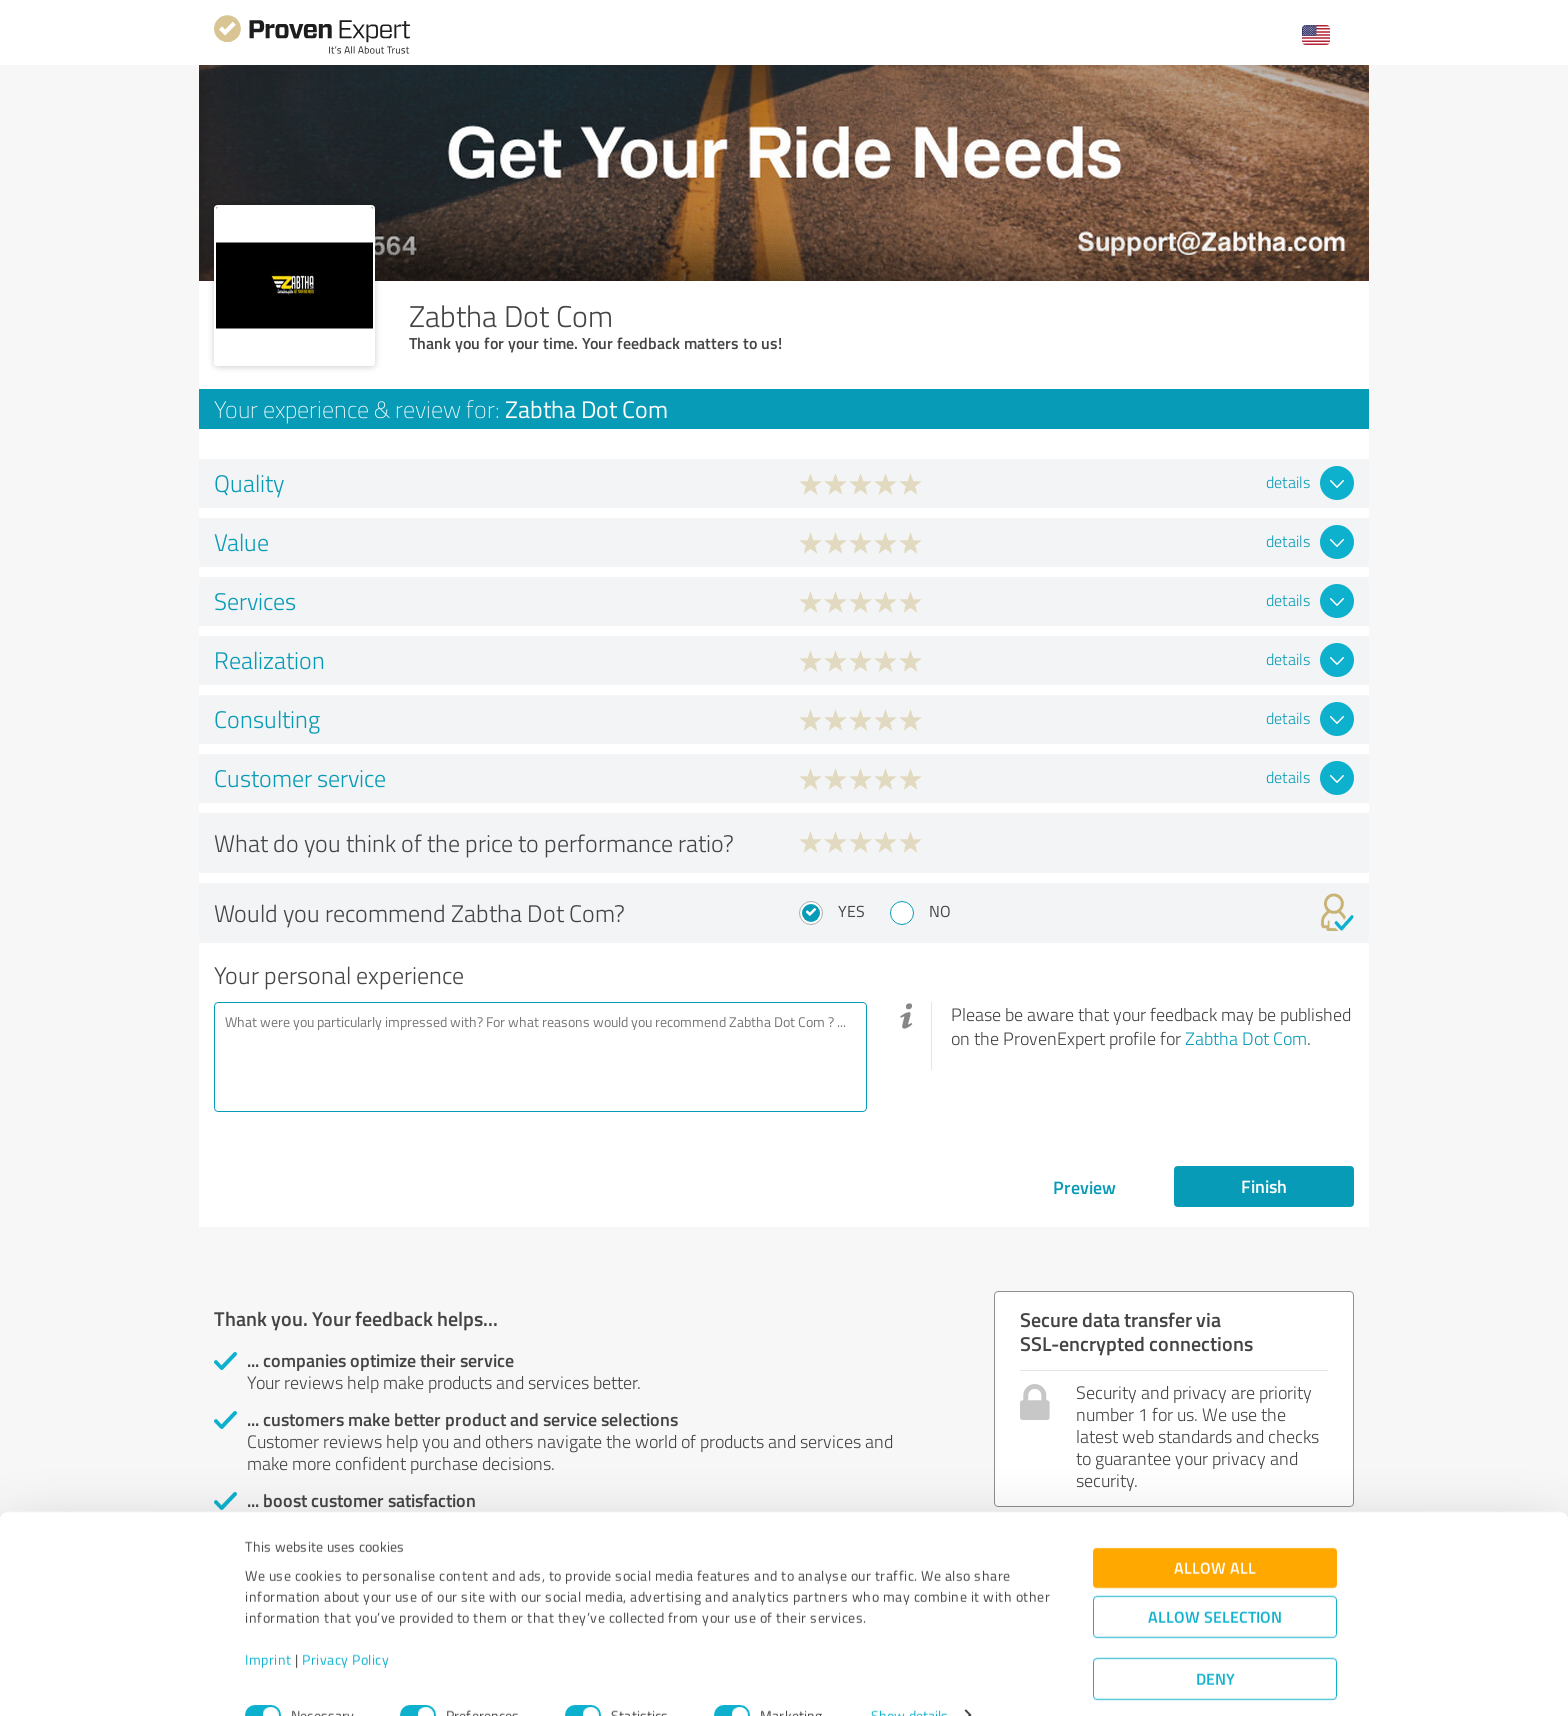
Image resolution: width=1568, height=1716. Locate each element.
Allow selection (1215, 1579)
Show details (909, 1678)
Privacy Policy (345, 1622)
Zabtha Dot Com (1246, 1038)
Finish (1264, 1186)
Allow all (1215, 1530)
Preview (1084, 1187)
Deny (1215, 1641)
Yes (851, 911)
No (940, 911)
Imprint (268, 1622)
